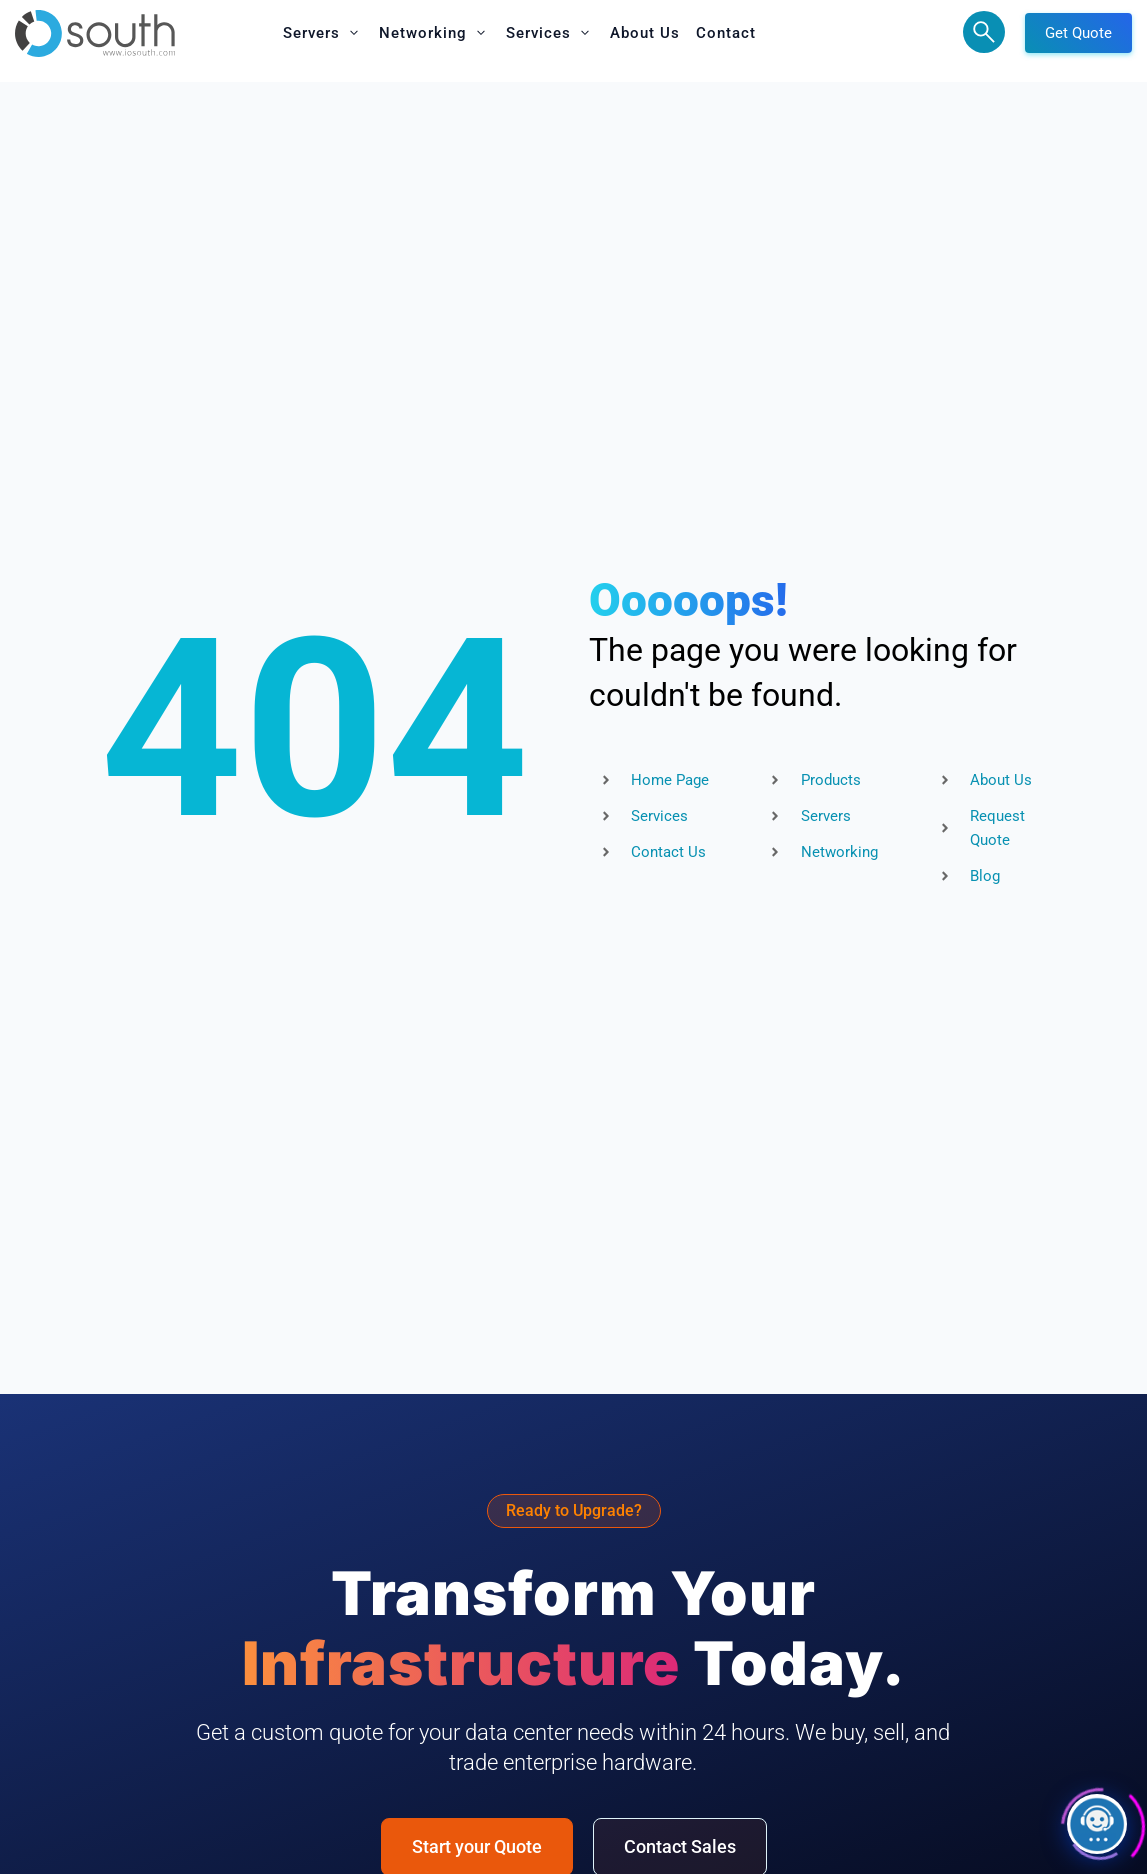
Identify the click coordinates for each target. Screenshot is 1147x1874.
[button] (323, 33)
